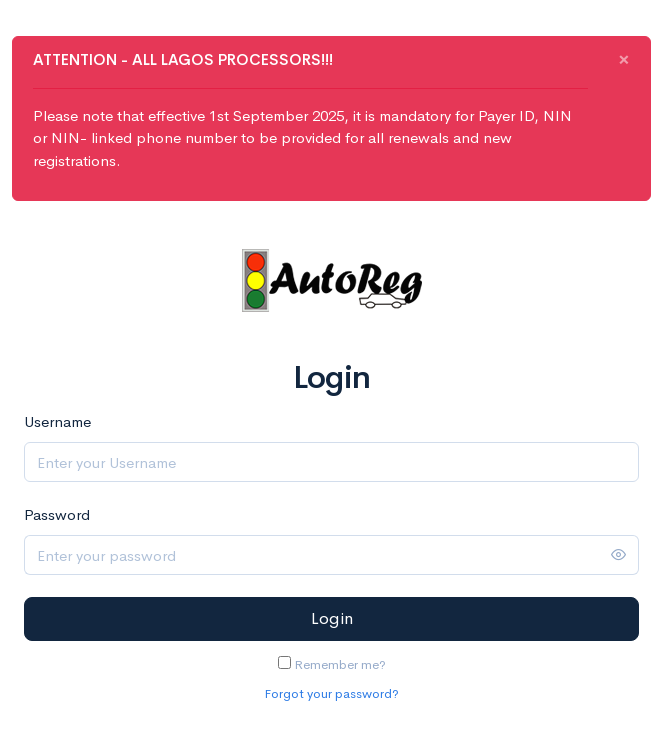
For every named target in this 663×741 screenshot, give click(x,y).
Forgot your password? (331, 693)
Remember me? (332, 664)
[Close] (624, 60)
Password (57, 514)
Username (57, 421)
